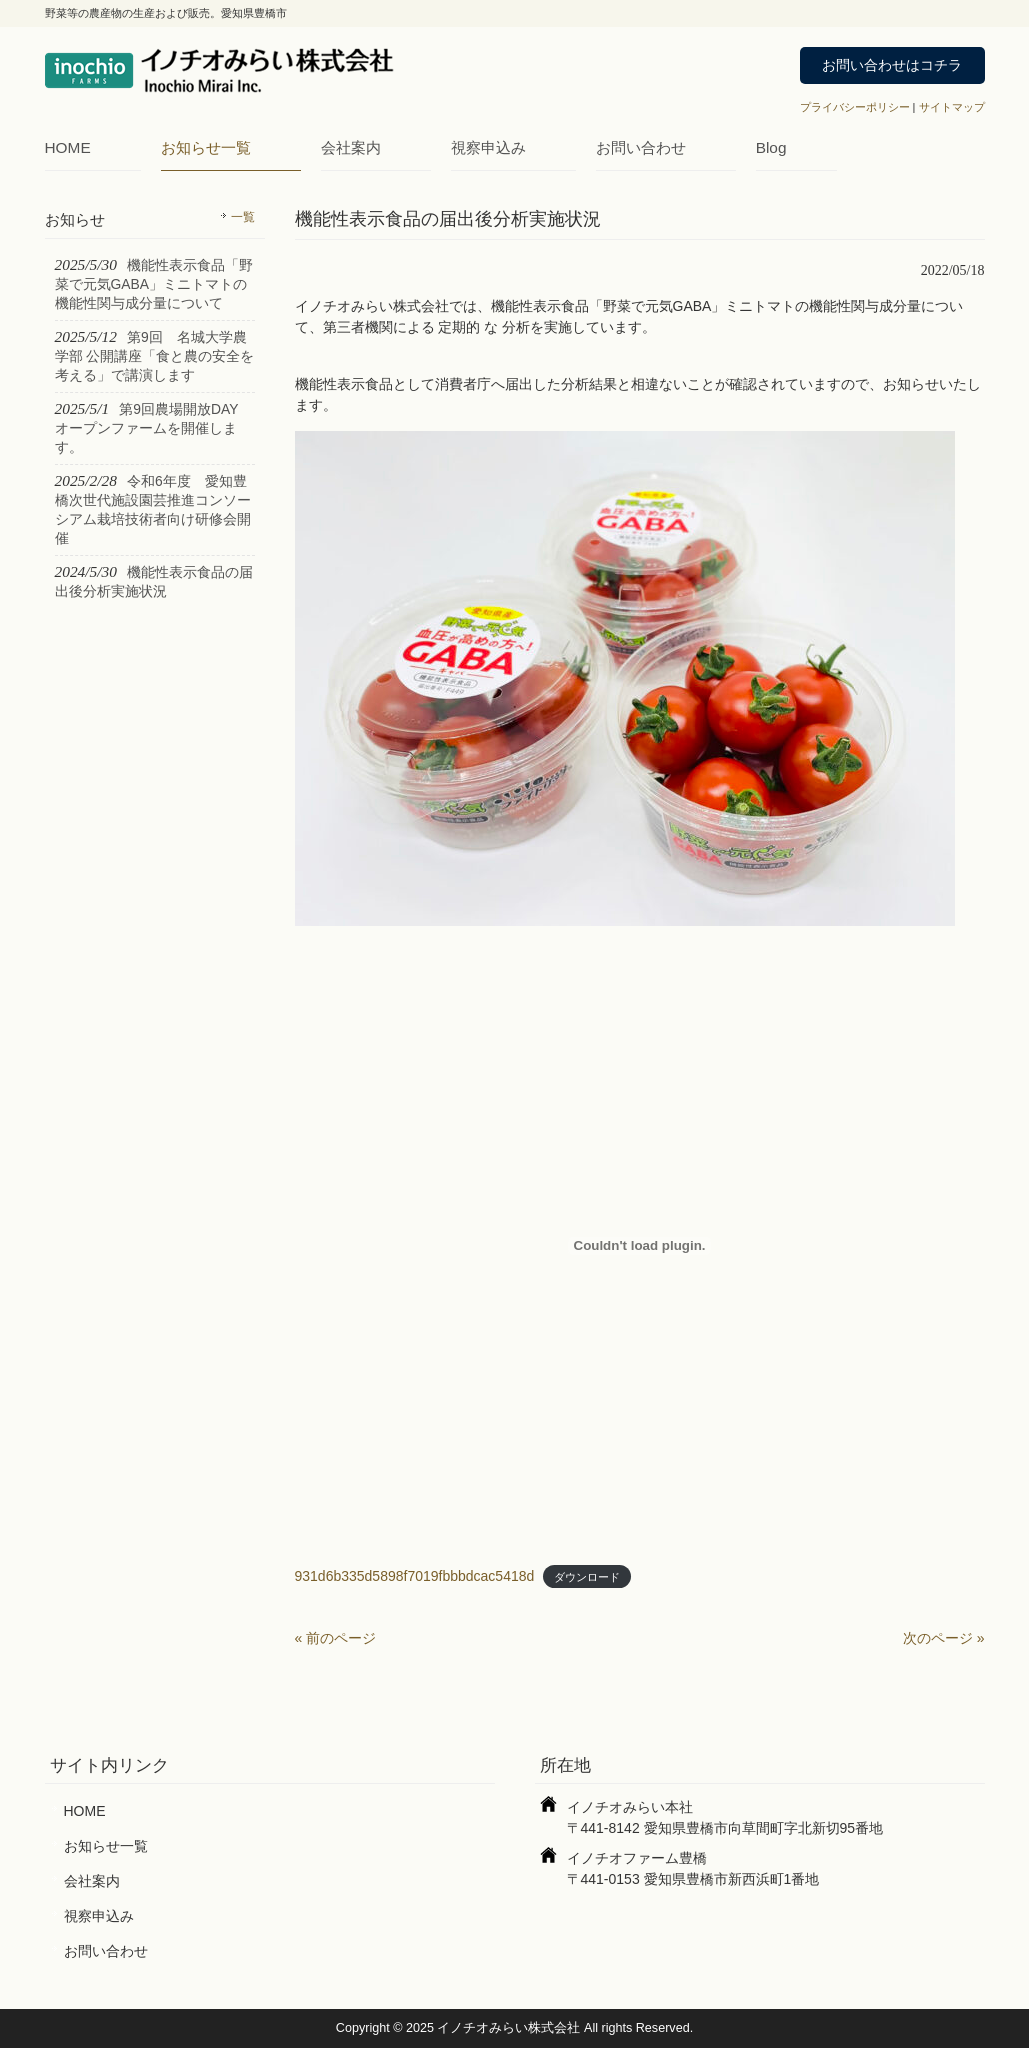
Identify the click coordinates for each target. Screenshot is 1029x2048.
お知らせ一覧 (206, 147)
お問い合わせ (641, 147)
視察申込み (488, 147)
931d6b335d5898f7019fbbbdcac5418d (415, 1576)
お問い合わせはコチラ (892, 65)
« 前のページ (336, 1638)
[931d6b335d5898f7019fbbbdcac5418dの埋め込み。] (640, 1246)
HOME (68, 147)
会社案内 (351, 147)
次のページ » (944, 1638)
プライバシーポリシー (855, 107)
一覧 (243, 217)
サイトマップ (952, 107)
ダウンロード (587, 1577)
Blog (771, 147)
